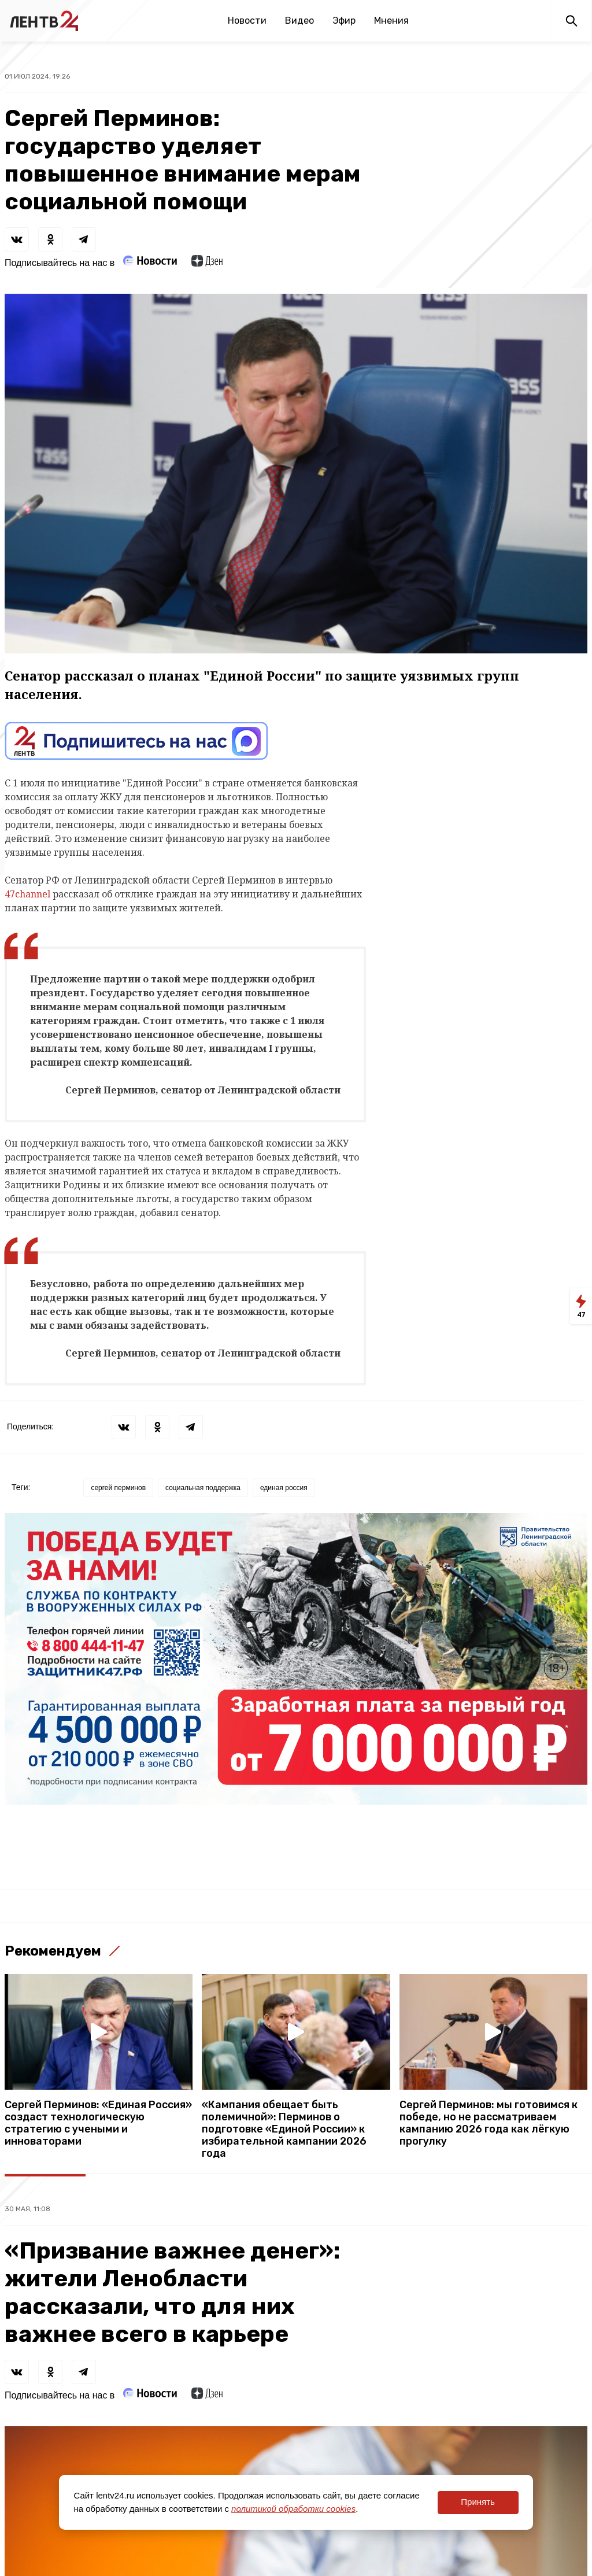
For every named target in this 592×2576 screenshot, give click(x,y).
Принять (478, 2502)
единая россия (284, 1488)
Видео (299, 20)
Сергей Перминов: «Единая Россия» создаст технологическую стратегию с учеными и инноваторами (98, 2123)
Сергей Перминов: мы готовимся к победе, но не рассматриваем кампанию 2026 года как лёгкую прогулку (488, 2123)
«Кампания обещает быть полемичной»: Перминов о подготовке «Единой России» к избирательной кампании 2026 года (284, 2129)
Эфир (344, 20)
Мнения (391, 20)
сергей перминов (118, 1488)
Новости (247, 20)
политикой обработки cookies (293, 2509)
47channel (27, 894)
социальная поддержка (202, 1488)
